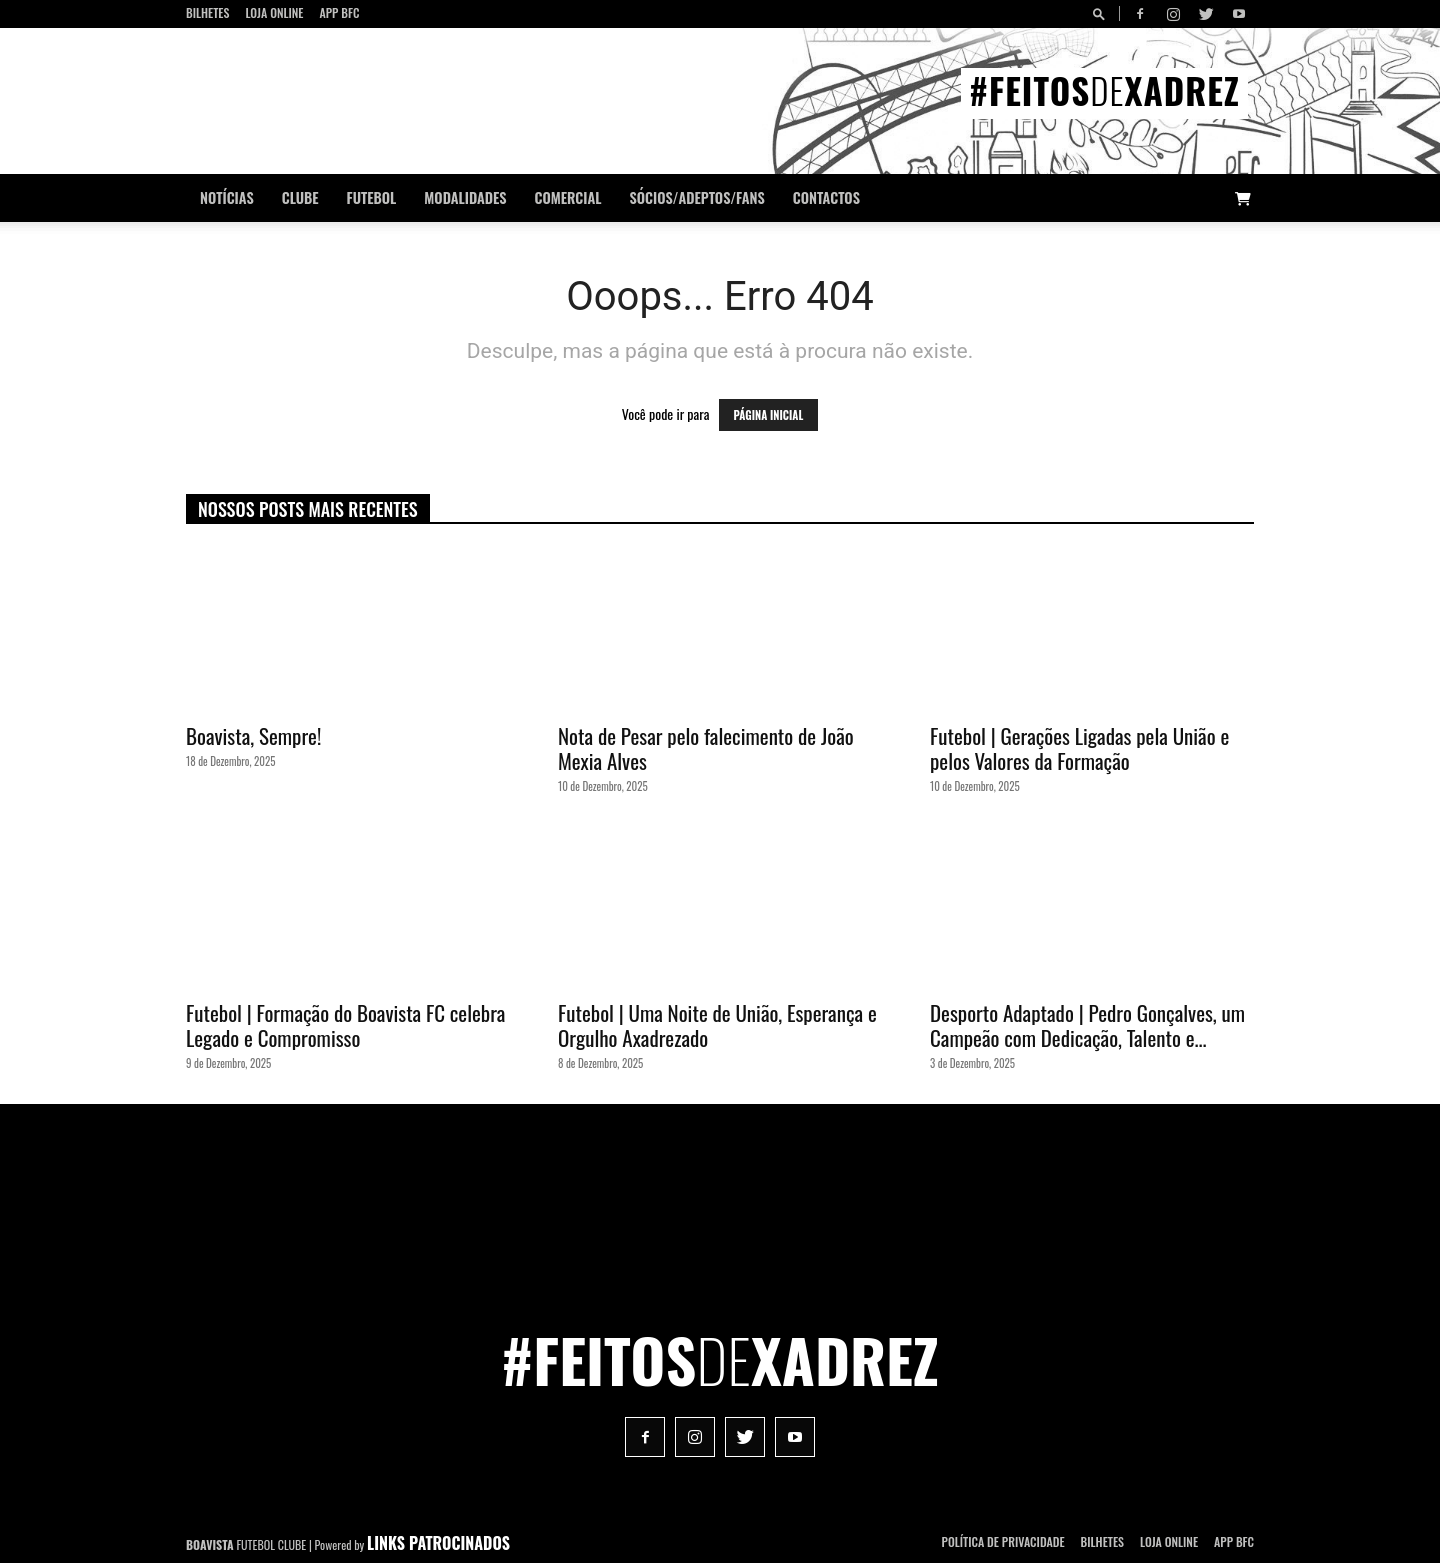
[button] (1102, 13)
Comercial (568, 197)
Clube (300, 197)
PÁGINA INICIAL (769, 415)
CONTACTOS (826, 197)
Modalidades (465, 197)
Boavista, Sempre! (253, 735)
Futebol (372, 197)
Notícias (227, 197)
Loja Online (274, 12)
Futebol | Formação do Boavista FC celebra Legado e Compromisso (345, 1025)
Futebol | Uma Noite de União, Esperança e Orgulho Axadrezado (717, 1025)
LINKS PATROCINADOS (438, 1543)
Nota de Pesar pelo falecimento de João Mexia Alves (706, 748)
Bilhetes (207, 12)
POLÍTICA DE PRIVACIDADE (1003, 1541)
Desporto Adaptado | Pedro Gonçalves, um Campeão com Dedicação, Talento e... (1087, 1025)
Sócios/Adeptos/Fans (696, 197)
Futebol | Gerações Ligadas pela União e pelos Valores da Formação (1079, 748)
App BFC (339, 12)
